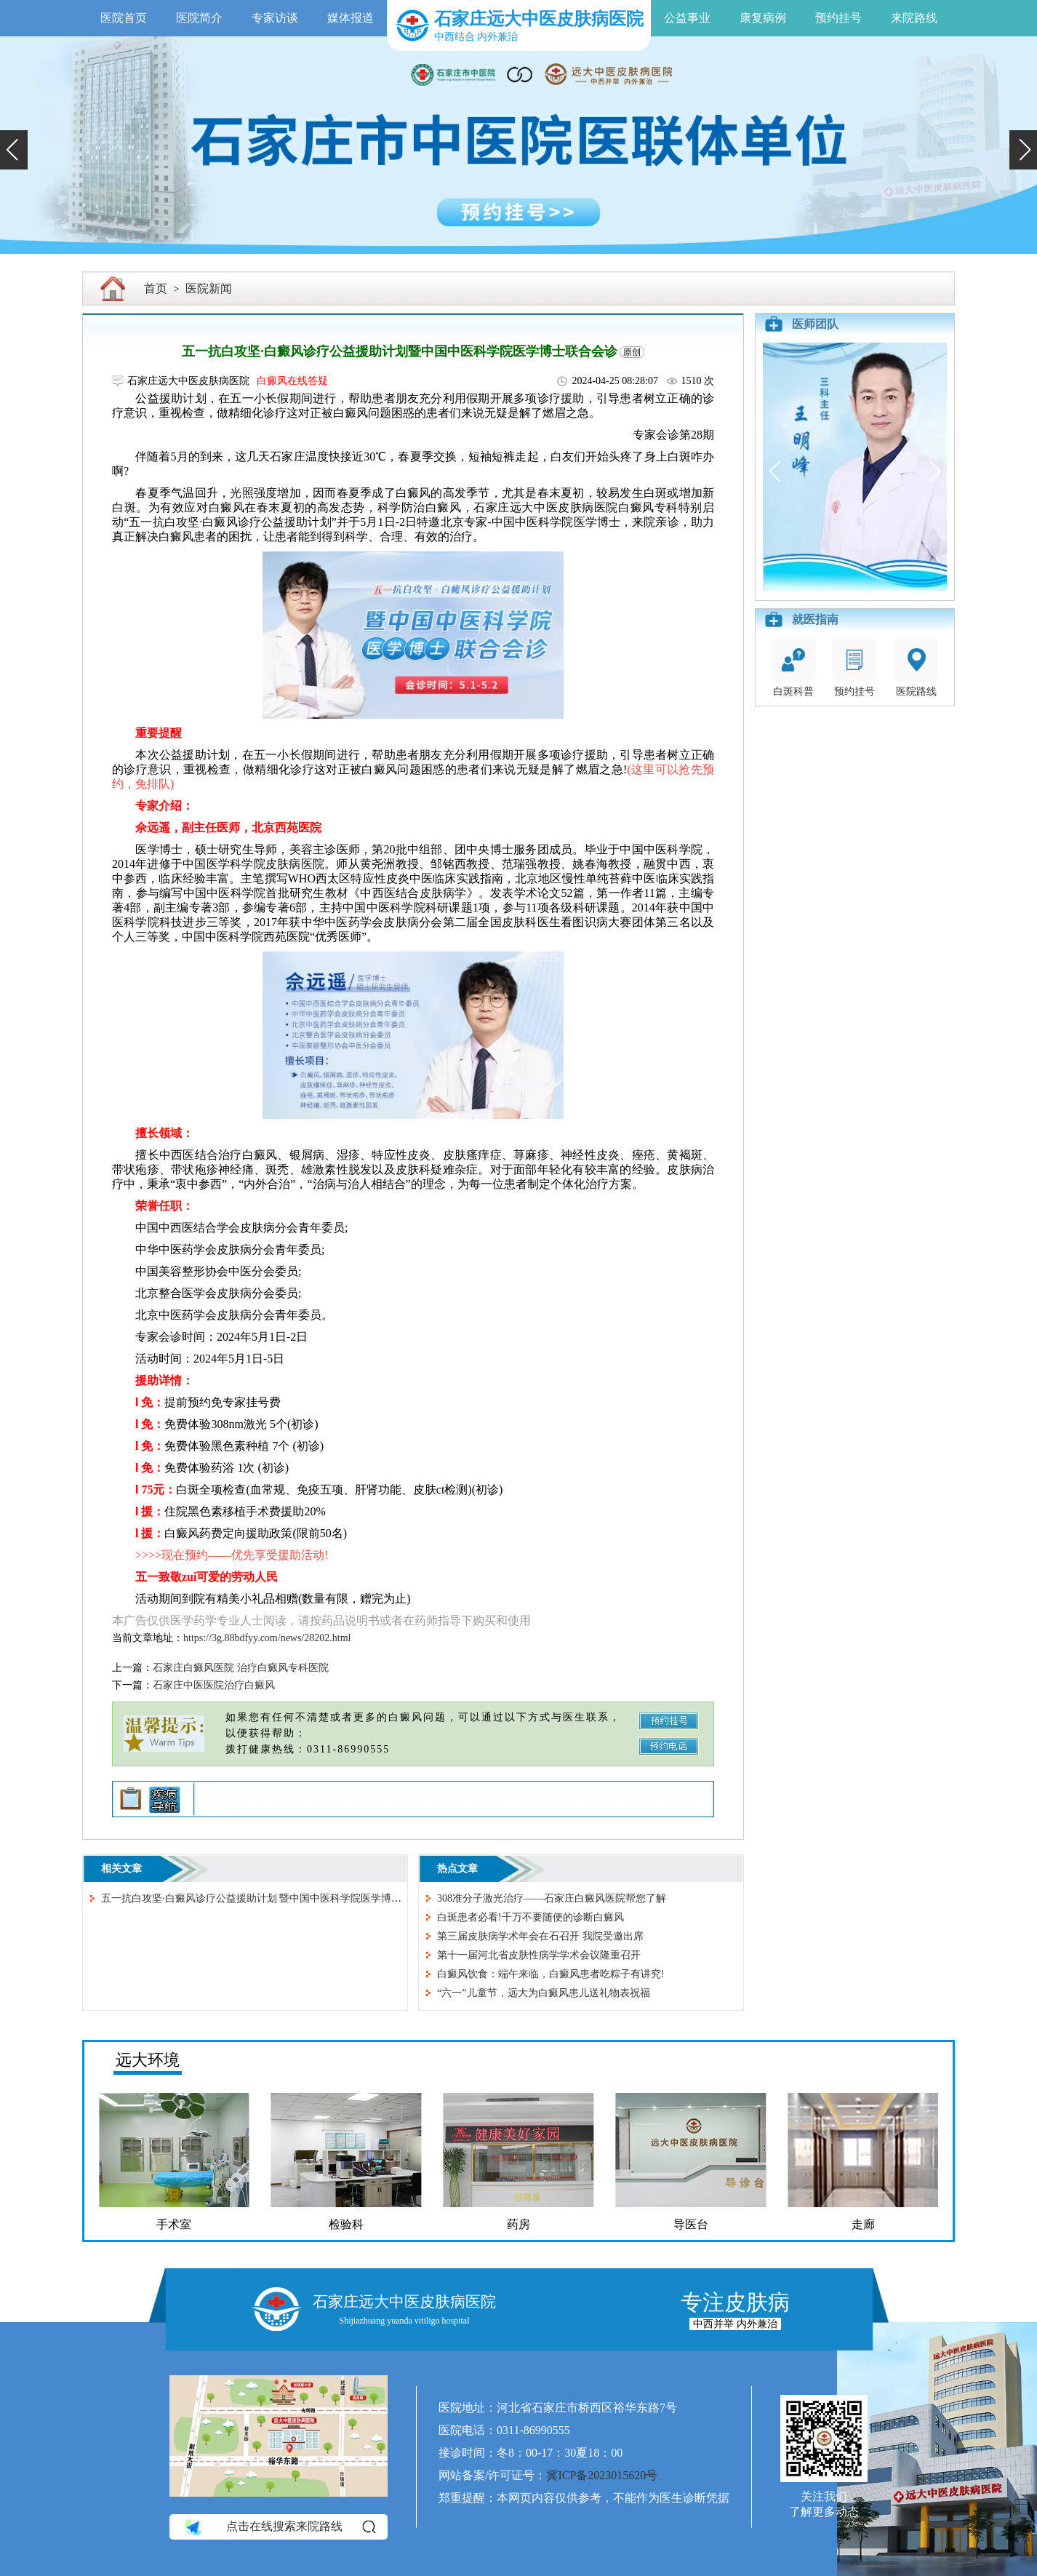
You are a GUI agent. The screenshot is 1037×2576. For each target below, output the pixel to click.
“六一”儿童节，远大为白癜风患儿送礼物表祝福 (543, 1992)
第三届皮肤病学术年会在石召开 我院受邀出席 (540, 1936)
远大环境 (148, 2060)
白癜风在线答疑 (292, 380)
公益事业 (687, 18)
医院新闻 (208, 288)
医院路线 (916, 667)
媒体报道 (350, 18)
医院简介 (199, 18)
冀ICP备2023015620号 (601, 2475)
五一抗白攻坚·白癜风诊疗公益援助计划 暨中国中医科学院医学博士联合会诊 (271, 1898)
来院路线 (914, 18)
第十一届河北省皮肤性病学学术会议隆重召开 (539, 1955)
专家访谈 (275, 18)
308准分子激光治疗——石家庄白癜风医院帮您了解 (551, 1898)
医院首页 (123, 18)
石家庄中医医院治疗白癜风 (214, 1685)
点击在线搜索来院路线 (279, 2527)
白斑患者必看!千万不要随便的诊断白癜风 (530, 1917)
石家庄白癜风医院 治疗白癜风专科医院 (241, 1667)
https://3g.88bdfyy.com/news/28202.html (267, 1637)
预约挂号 (838, 18)
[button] (14, 150)
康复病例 (763, 18)
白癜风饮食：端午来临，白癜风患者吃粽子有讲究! (551, 1974)
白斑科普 (793, 667)
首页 (155, 288)
